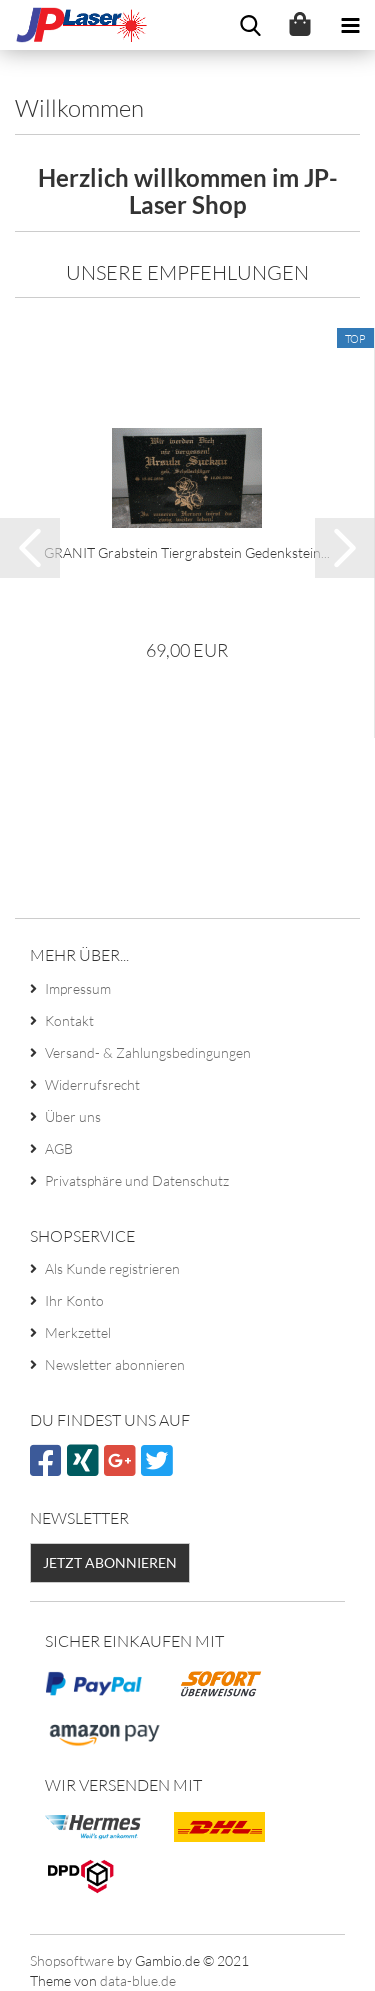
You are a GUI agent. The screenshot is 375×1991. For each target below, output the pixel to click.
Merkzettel (78, 1332)
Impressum (78, 988)
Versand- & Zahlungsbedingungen (148, 1052)
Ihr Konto (74, 1300)
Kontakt (69, 1020)
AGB (59, 1148)
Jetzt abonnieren (110, 1562)
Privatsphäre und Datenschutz (137, 1180)
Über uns (73, 1116)
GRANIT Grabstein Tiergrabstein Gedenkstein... (187, 552)
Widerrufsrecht (92, 1084)
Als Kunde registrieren (112, 1268)
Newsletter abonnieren (115, 1364)
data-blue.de (138, 1980)
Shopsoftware (72, 1960)
